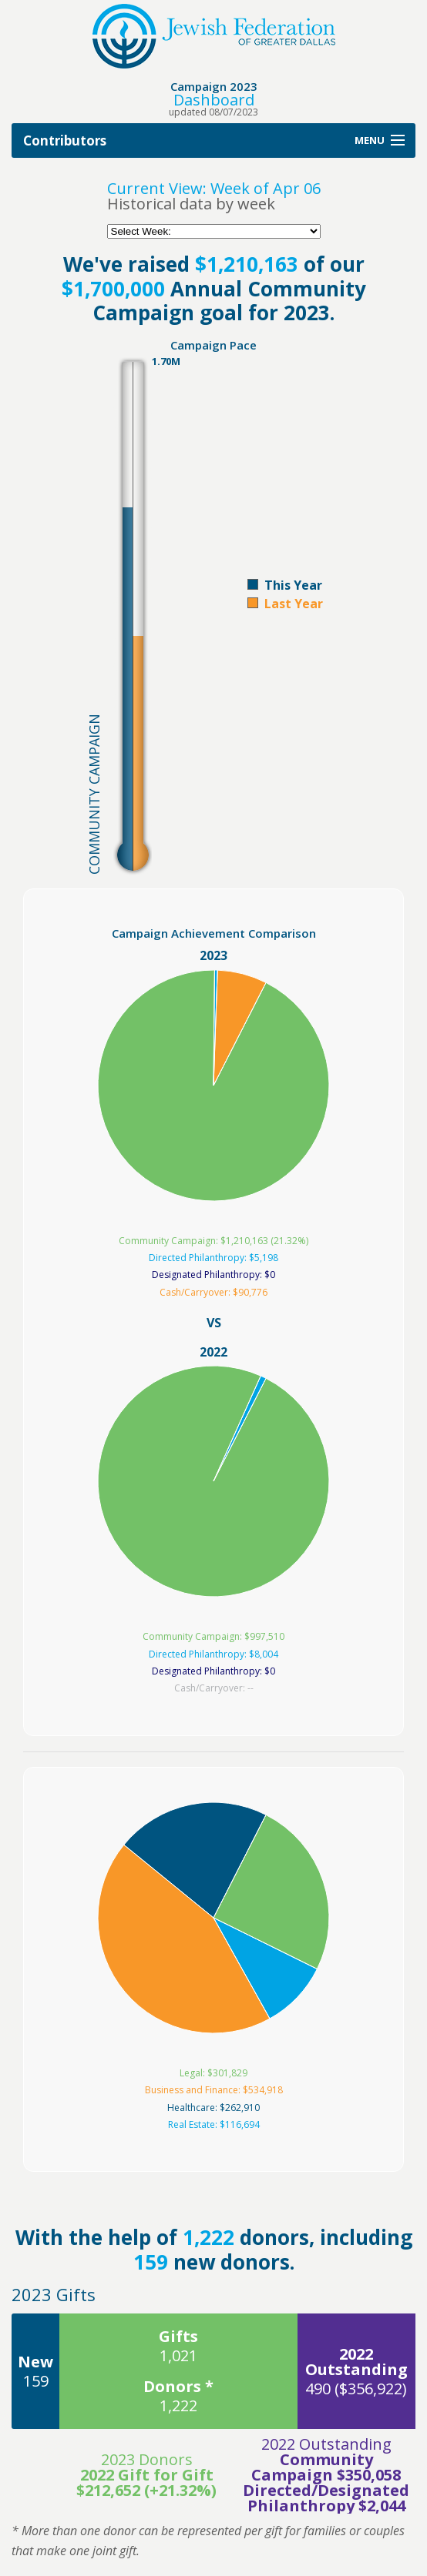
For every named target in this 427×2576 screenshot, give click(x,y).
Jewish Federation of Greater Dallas (213, 36)
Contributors (64, 140)
